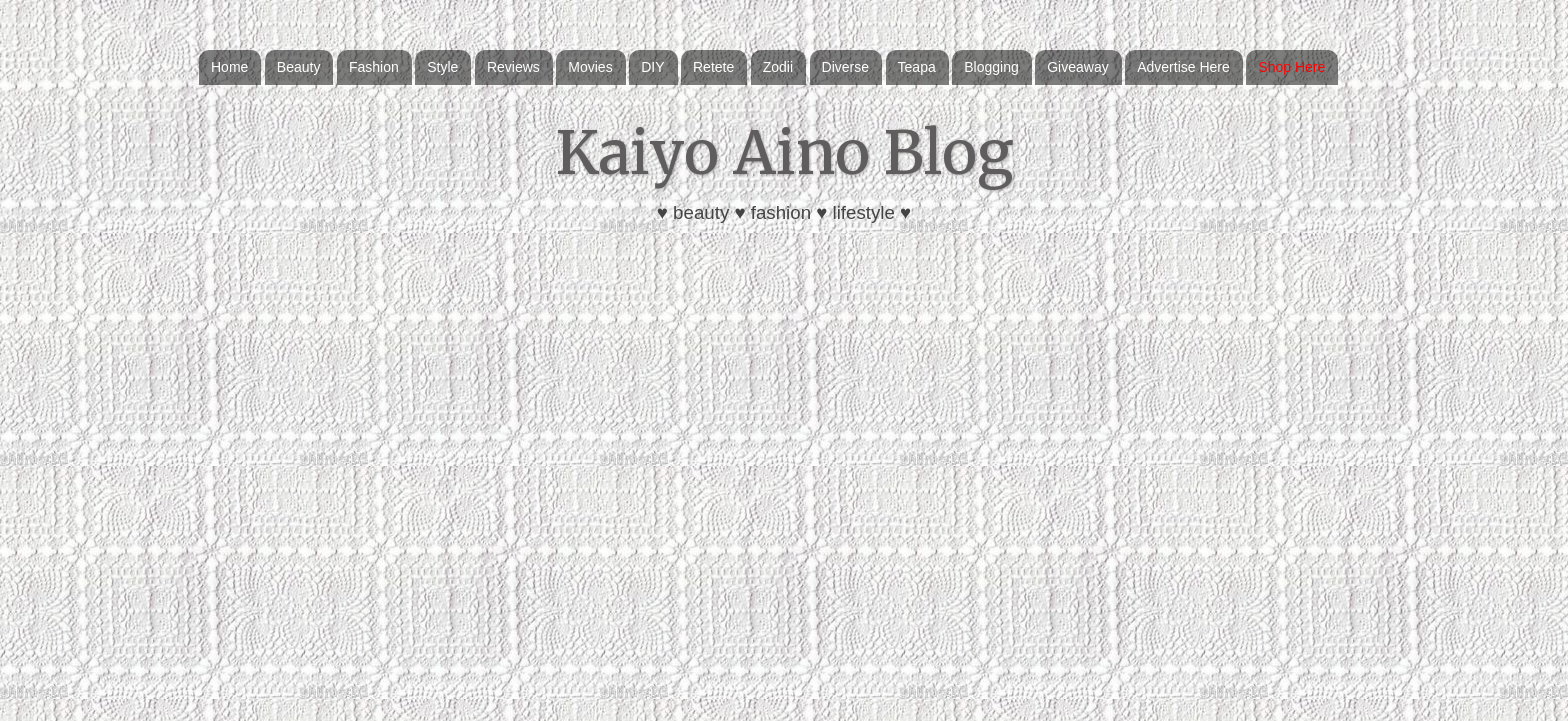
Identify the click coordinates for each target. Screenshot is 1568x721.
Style (442, 67)
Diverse (845, 67)
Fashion (374, 67)
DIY (652, 67)
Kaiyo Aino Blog (784, 152)
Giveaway (1077, 67)
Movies (590, 67)
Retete (713, 67)
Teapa (917, 67)
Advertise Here (1183, 67)
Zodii (778, 67)
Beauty (299, 67)
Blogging (991, 67)
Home (229, 67)
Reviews (513, 67)
